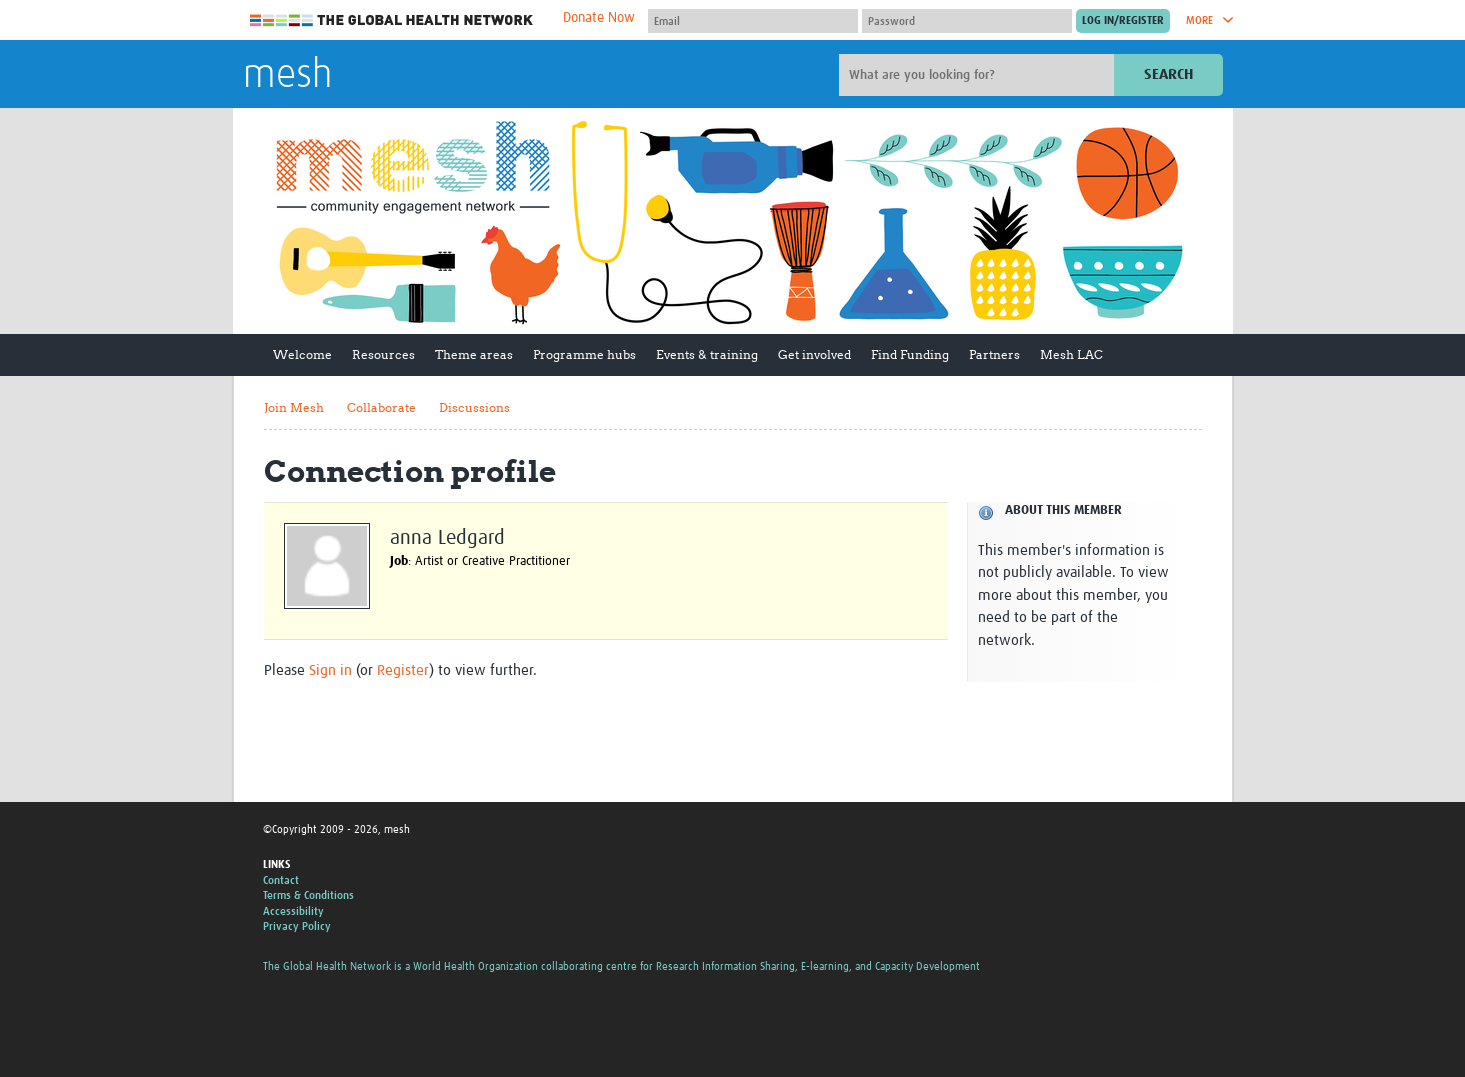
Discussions (474, 407)
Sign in (330, 670)
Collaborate (381, 407)
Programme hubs (584, 354)
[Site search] (979, 75)
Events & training (707, 354)
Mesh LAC (1071, 354)
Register (403, 670)
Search (1168, 74)
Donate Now (599, 18)
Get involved (814, 354)
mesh (287, 76)
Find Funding (910, 354)
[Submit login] (1123, 21)
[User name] (753, 21)
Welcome (302, 354)
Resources (383, 354)
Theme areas (474, 354)
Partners (994, 354)
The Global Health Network (392, 20)
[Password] (967, 21)
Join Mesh (294, 407)
